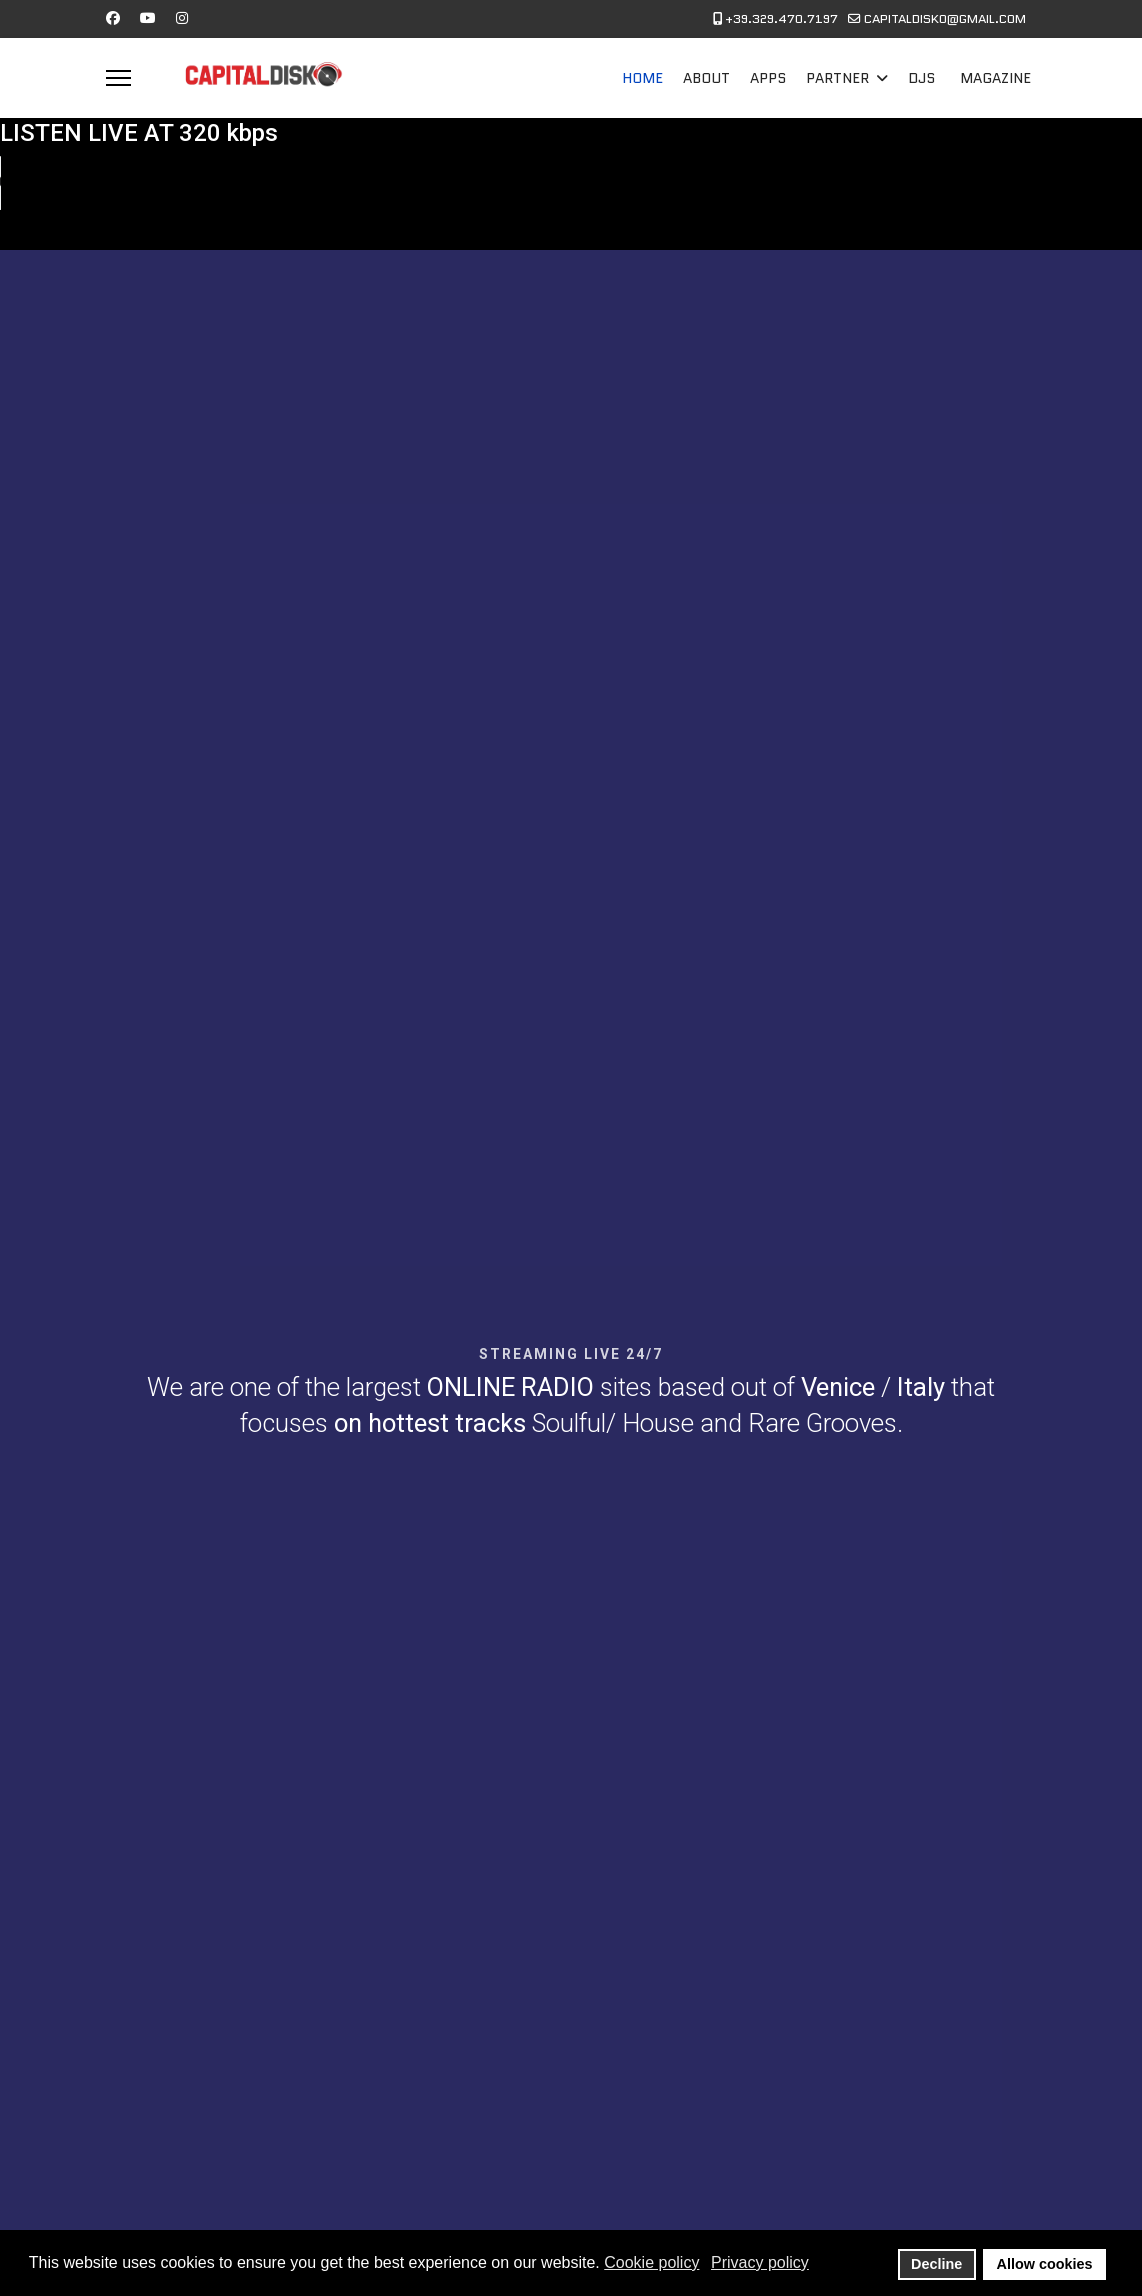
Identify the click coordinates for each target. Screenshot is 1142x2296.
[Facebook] (113, 18)
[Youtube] (148, 18)
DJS (921, 78)
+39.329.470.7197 (781, 19)
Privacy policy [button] (760, 2262)
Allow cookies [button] (1045, 2264)
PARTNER (837, 78)
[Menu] (118, 78)
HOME (642, 78)
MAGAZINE (995, 78)
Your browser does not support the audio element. (150, 183)
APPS (768, 78)
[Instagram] (182, 18)
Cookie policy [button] (651, 2262)
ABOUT (706, 78)
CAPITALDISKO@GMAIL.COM (945, 19)
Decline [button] (936, 2264)
